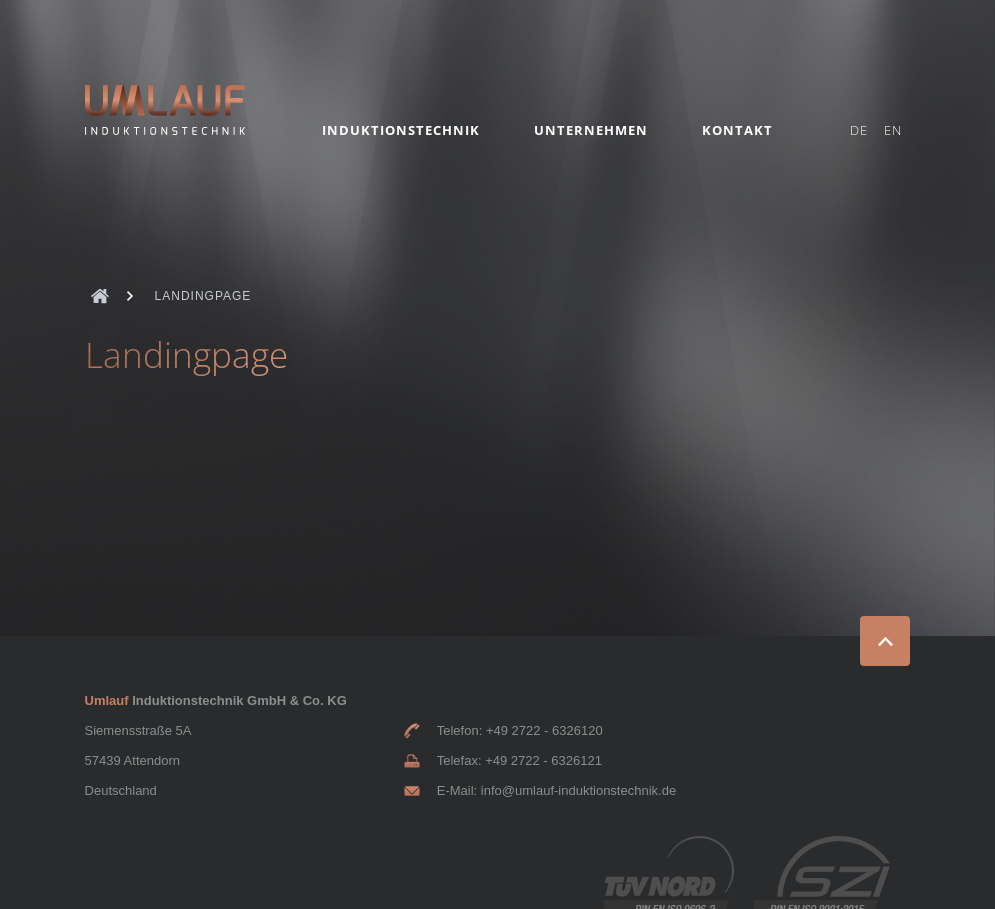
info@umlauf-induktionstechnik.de (578, 790)
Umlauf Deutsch (100, 296)
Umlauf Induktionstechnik (165, 110)
